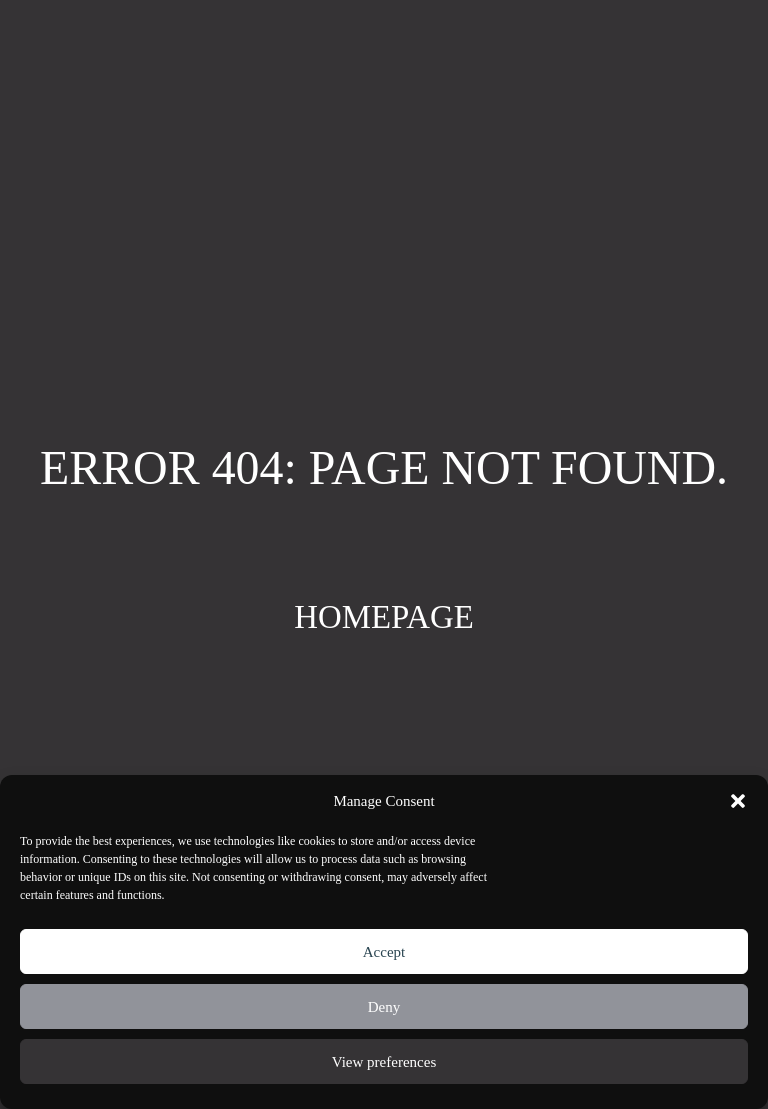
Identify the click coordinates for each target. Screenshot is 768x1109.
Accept (384, 952)
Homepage (383, 617)
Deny (384, 1007)
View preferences (384, 1062)
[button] (738, 801)
